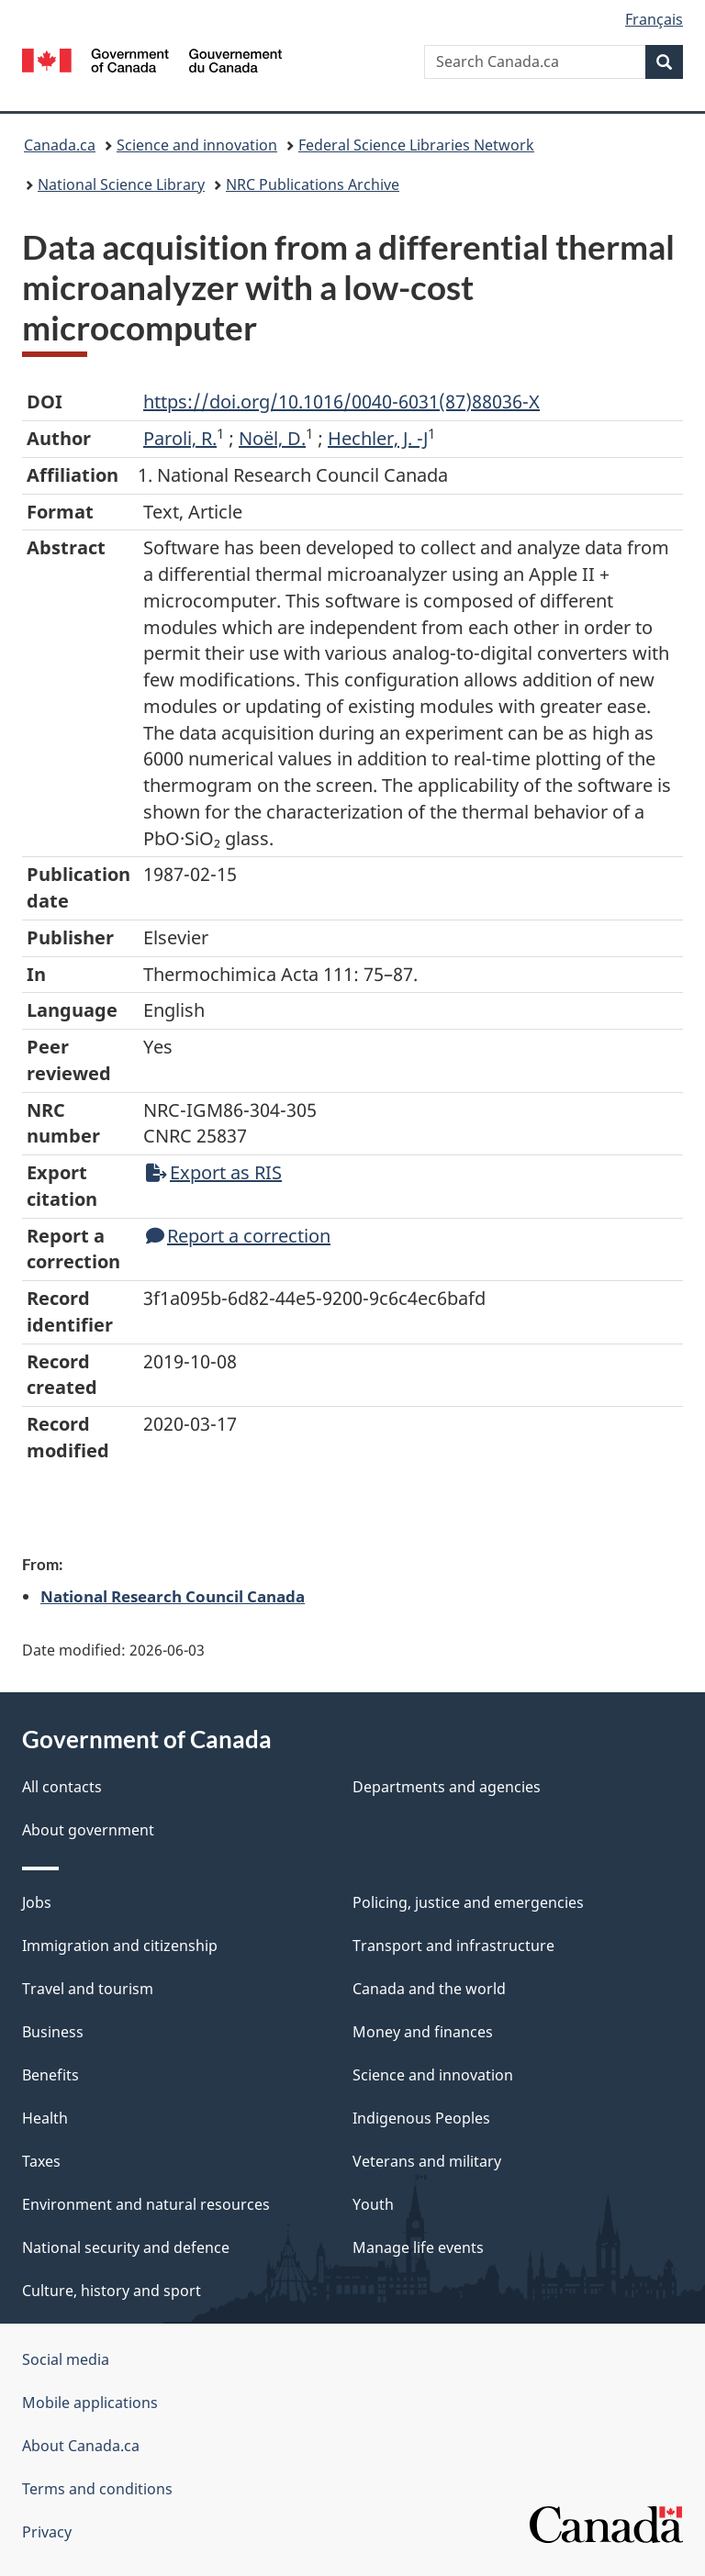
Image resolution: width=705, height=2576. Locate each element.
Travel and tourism (87, 1989)
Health (45, 2118)
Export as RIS (214, 1172)
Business (53, 2032)
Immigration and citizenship (120, 1945)
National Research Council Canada (172, 1596)
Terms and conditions (97, 2489)
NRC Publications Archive (312, 184)
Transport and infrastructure (453, 1945)
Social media (65, 2359)
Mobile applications (90, 2402)
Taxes (41, 2161)
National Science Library (121, 184)
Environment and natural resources (146, 2204)
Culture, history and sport (111, 2290)
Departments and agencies (446, 1787)
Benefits (50, 2075)
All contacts (62, 1787)
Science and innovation (197, 145)
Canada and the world (429, 1989)
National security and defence (125, 2247)
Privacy (47, 2532)
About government (88, 1830)
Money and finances (422, 2032)
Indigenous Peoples (421, 2118)
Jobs (36, 1902)
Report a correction (238, 1235)
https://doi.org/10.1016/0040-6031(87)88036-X (341, 401)
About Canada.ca (81, 2446)
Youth (373, 2204)
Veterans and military (426, 2161)
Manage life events (418, 2247)
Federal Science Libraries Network (416, 145)
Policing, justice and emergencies (468, 1902)
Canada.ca (59, 145)
